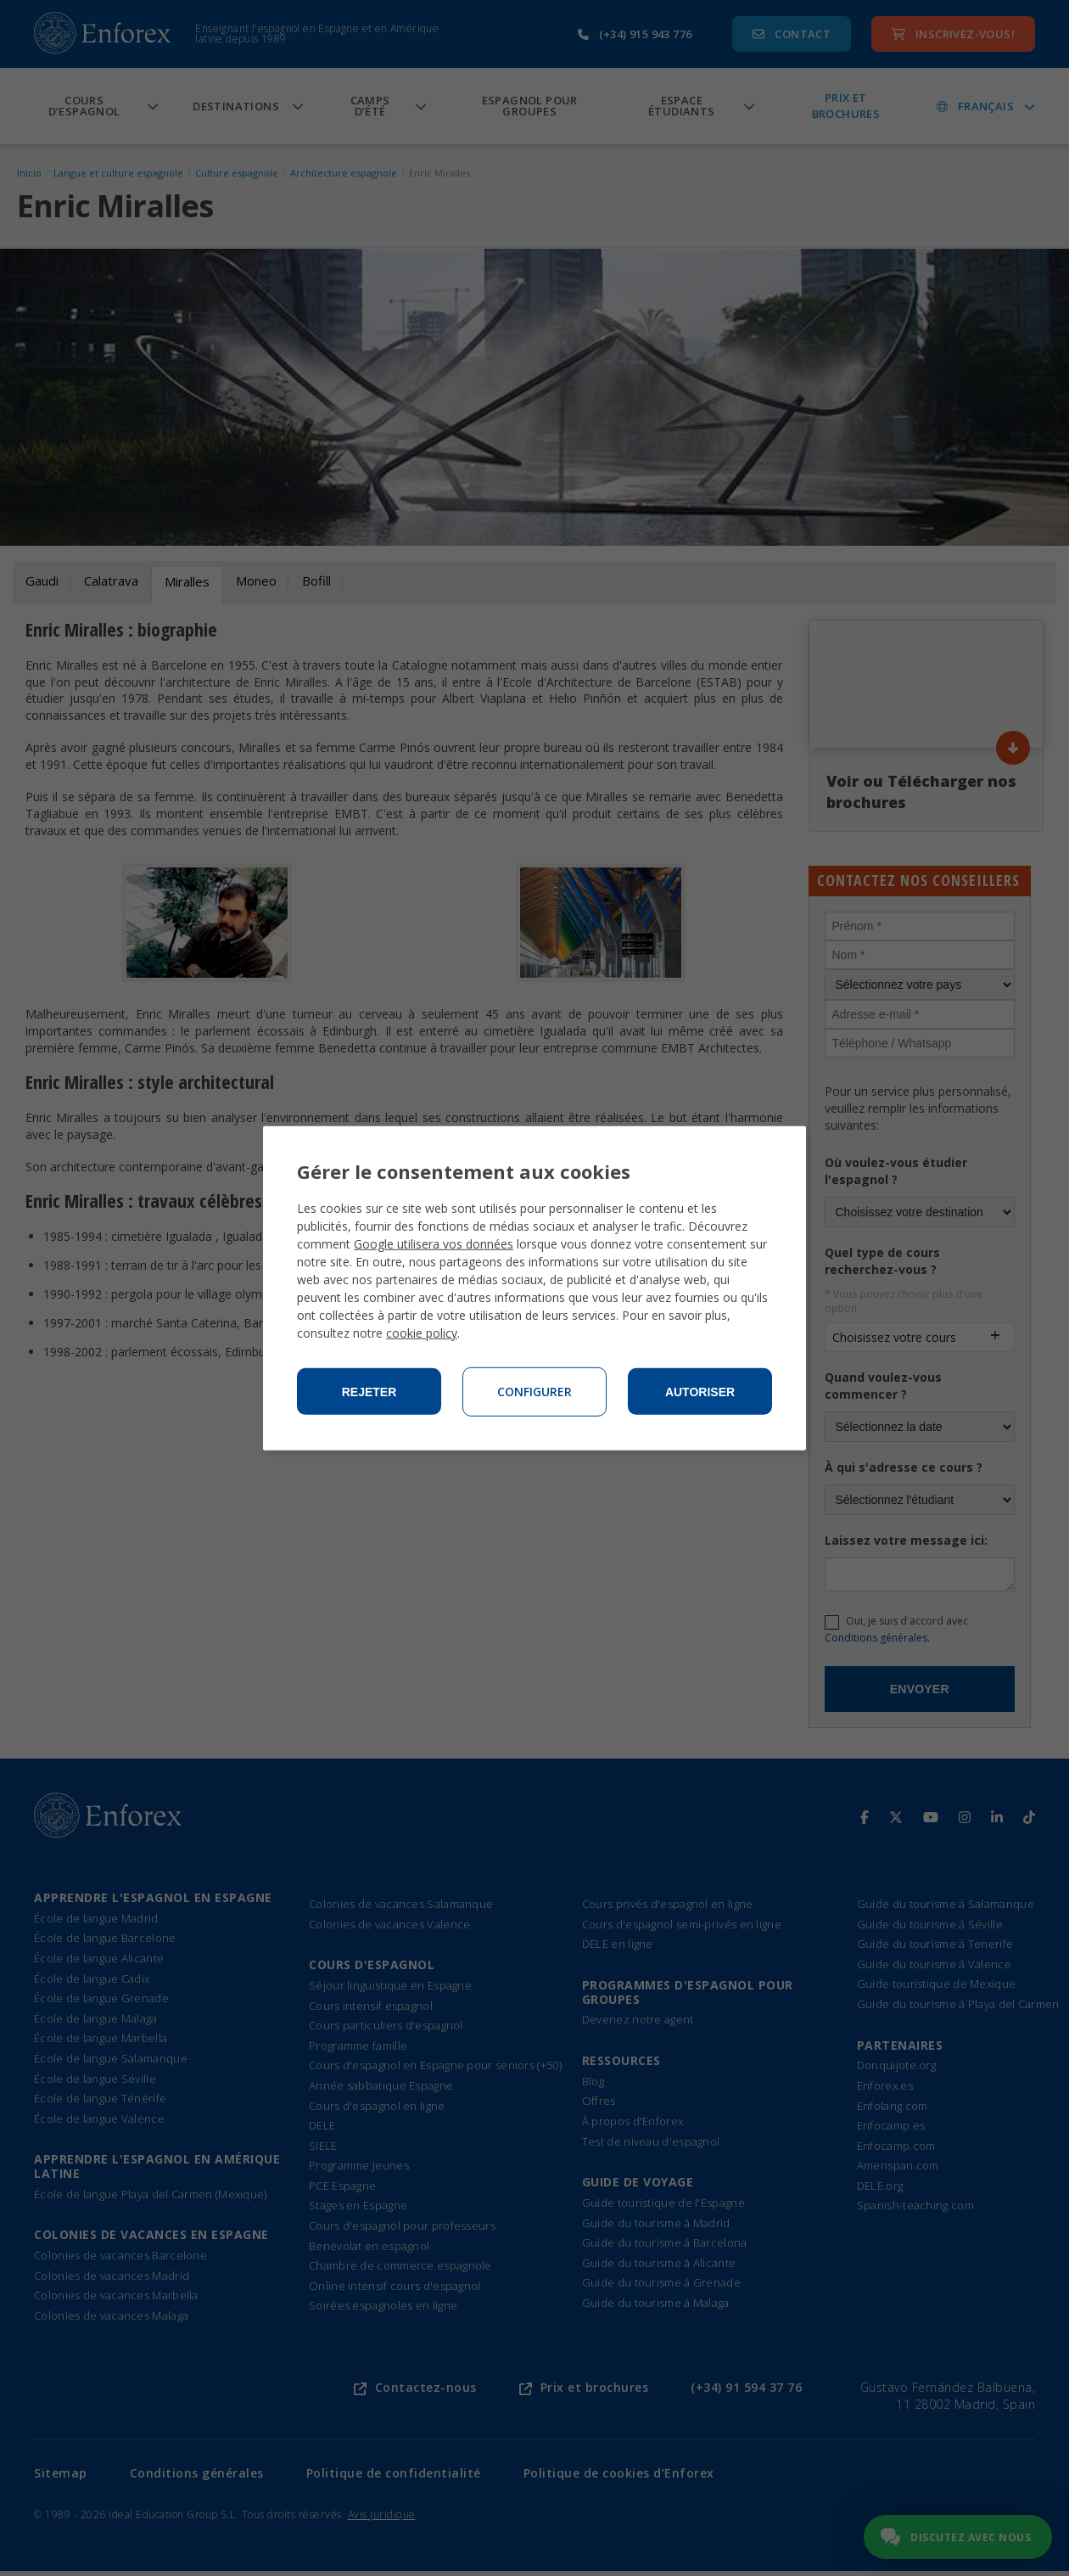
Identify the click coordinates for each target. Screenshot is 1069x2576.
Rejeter (369, 1392)
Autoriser (700, 1392)
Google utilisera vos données (433, 1244)
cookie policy (421, 1333)
